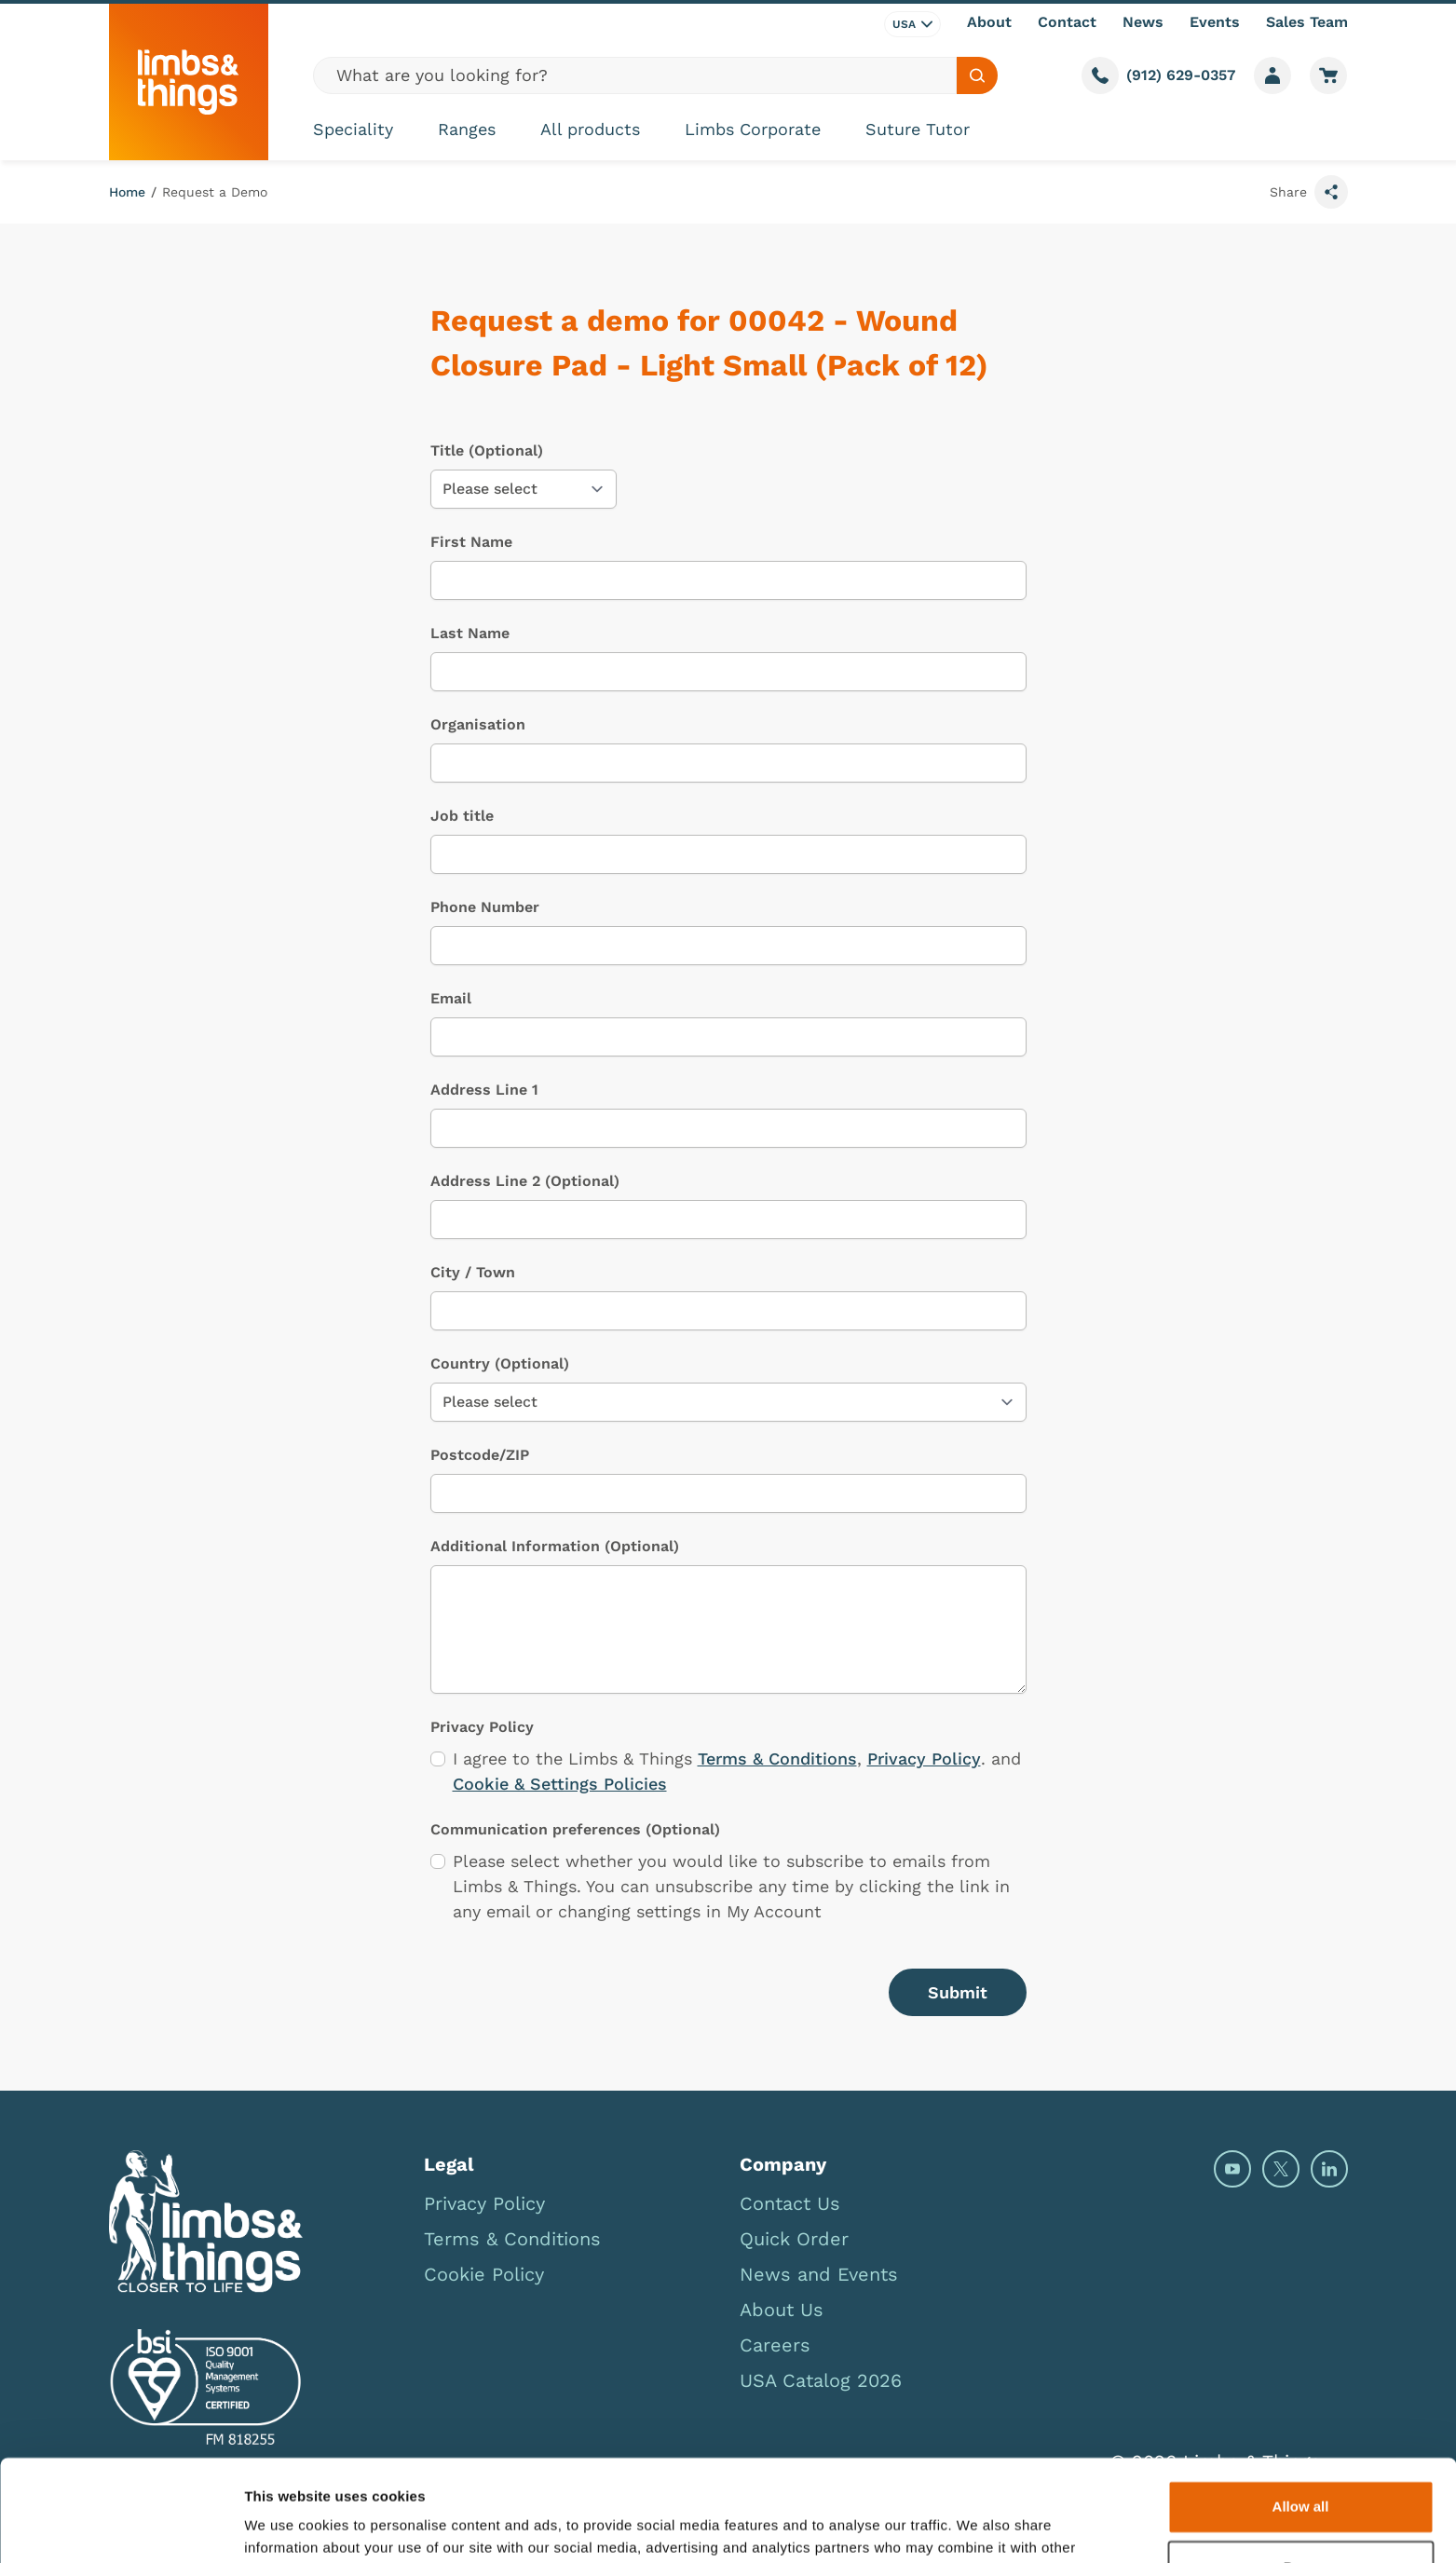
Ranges (467, 129)
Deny (1301, 2472)
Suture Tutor (917, 129)
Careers (775, 2345)
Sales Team (1307, 22)
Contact (1067, 22)
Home (127, 191)
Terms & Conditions (777, 1758)
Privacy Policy (924, 1758)
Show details (287, 2526)
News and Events (819, 2274)
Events (1215, 22)
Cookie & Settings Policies (560, 1783)
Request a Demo (214, 191)
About (989, 22)
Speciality (353, 129)
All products (590, 129)
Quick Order (794, 2239)
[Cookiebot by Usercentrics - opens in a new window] (120, 2527)
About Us (781, 2309)
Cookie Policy (484, 2274)
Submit (957, 1992)
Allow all (1300, 2412)
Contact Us (790, 2203)
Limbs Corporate (753, 129)
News (1143, 22)
